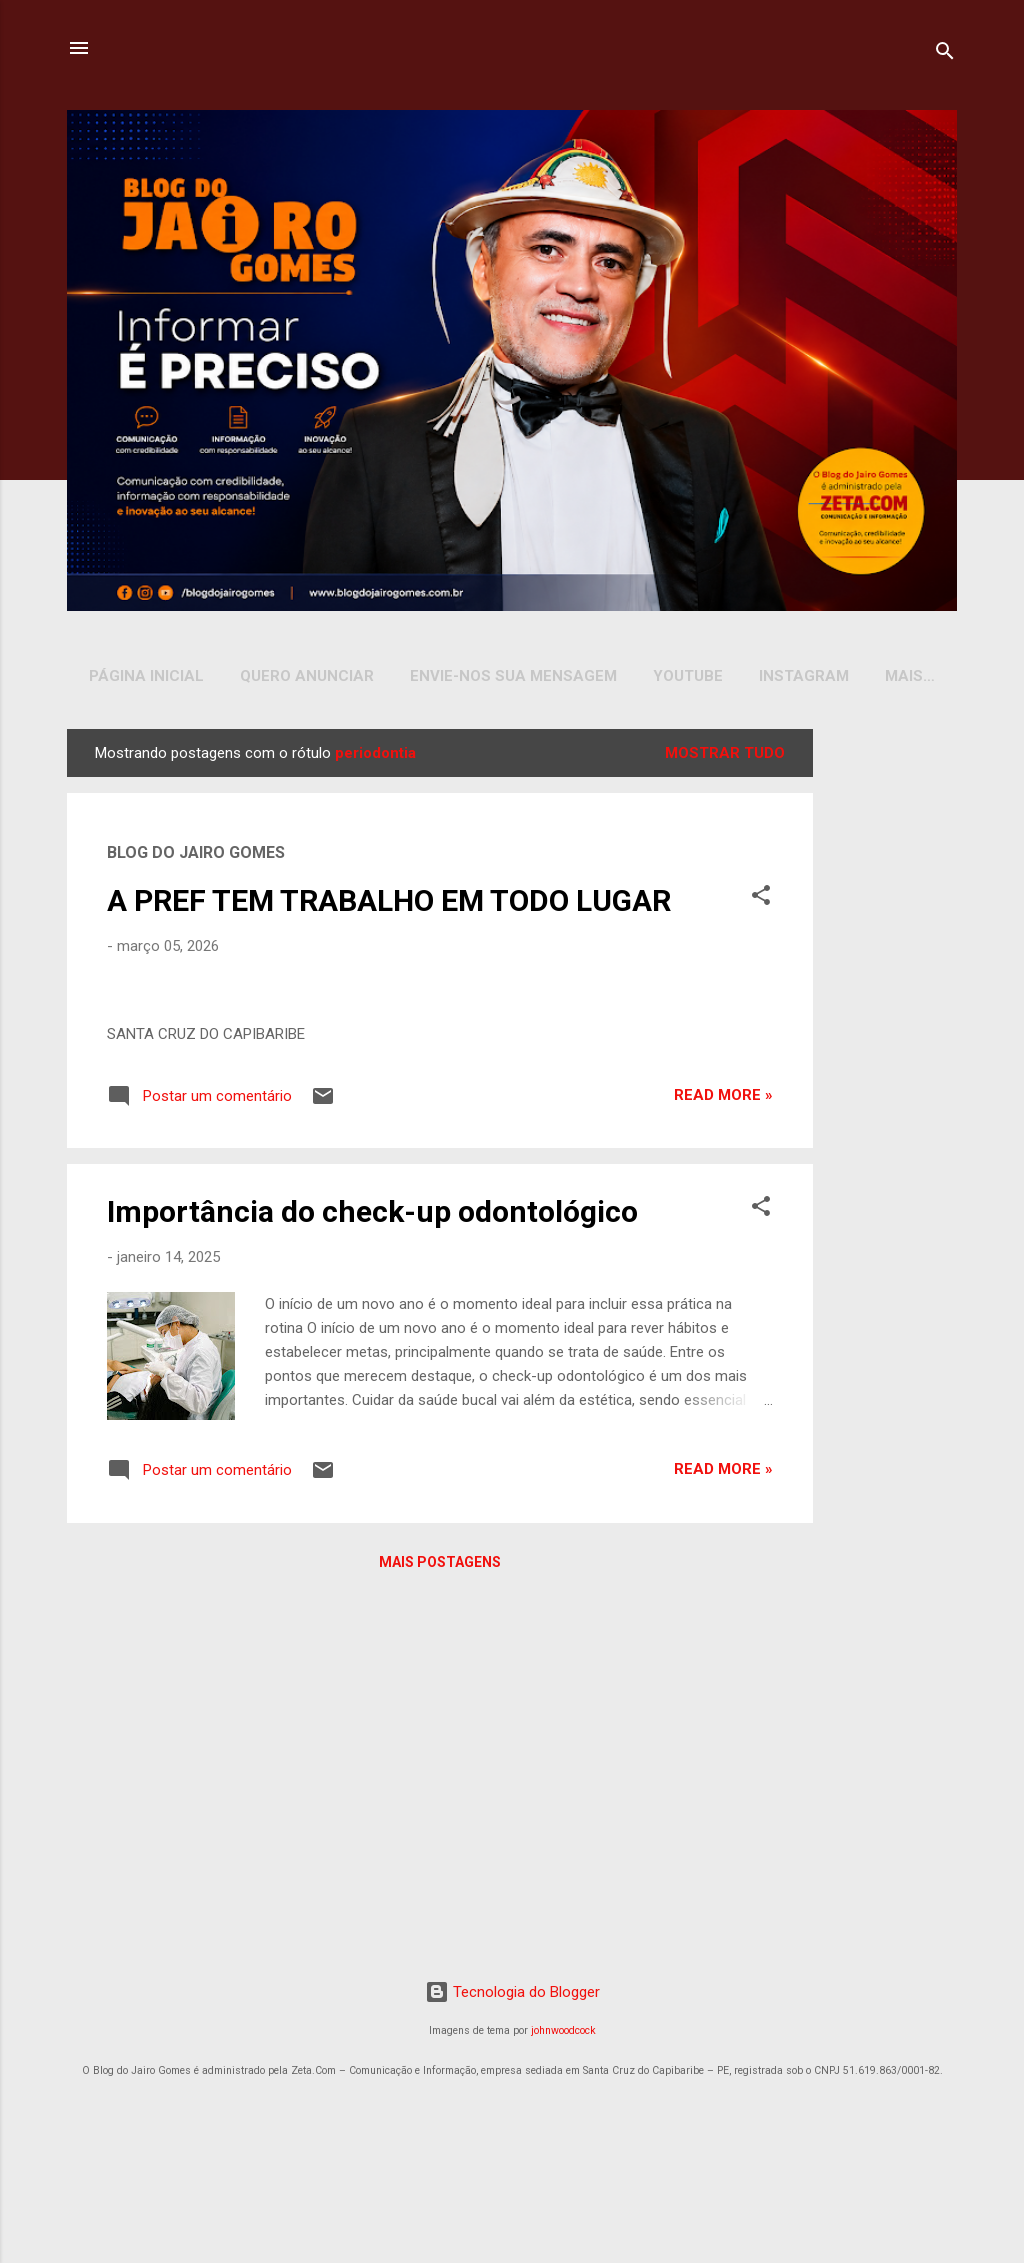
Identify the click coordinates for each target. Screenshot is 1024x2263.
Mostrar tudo (725, 757)
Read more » (723, 1599)
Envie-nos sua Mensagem (513, 676)
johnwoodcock (563, 2170)
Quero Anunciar (307, 676)
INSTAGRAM (804, 676)
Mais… (910, 676)
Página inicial (146, 676)
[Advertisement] (889, 1033)
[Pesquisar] (945, 54)
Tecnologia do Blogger (512, 2131)
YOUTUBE (688, 676)
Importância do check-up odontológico (372, 1715)
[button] (761, 902)
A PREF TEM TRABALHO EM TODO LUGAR (389, 904)
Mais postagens (440, 2065)
